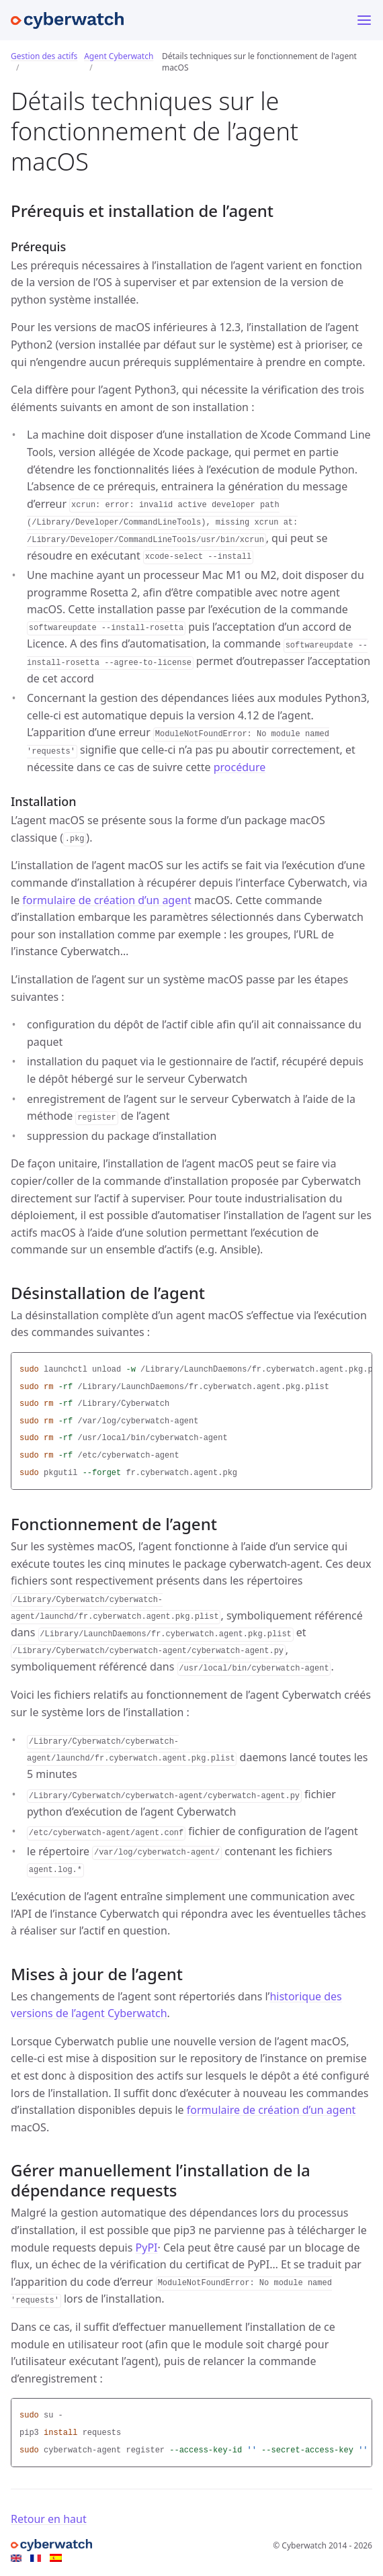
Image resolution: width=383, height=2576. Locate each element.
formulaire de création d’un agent (107, 900)
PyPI (147, 2247)
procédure (240, 767)
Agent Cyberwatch (118, 56)
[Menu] (364, 20)
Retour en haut (49, 2519)
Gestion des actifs (44, 56)
